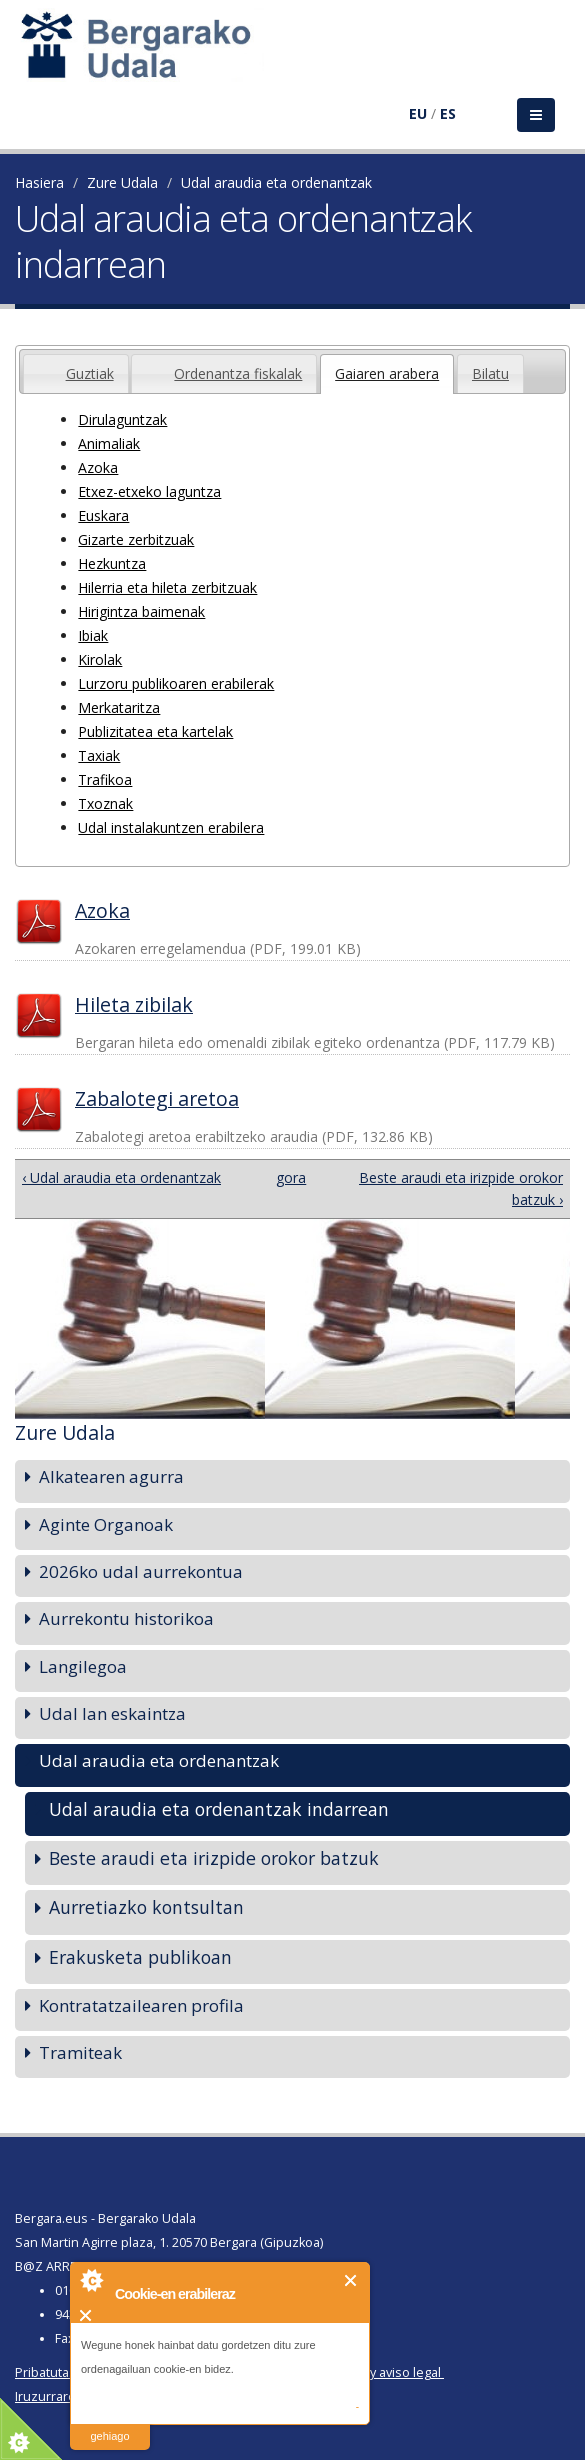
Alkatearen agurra (111, 1476)
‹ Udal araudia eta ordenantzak (121, 1177)
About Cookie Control (91, 2280)
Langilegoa (83, 1666)
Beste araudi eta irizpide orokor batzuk (214, 1858)
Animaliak (109, 443)
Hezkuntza (112, 563)
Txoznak (105, 803)
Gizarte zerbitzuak (136, 539)
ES (448, 113)
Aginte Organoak (106, 1524)
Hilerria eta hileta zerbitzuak (167, 587)
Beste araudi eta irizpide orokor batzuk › (461, 1188)
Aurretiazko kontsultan (146, 1907)
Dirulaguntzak (122, 419)
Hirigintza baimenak (141, 611)
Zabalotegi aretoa (157, 1098)
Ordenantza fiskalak (238, 373)
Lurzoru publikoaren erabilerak (176, 683)
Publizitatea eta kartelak (155, 731)
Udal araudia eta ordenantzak (276, 182)
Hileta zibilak (134, 1004)
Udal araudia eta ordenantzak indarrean (219, 1809)
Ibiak (93, 635)
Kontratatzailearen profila (141, 2005)
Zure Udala (122, 182)
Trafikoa (105, 779)
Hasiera (39, 182)
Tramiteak (80, 2052)
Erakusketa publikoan (140, 1957)
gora (287, 1177)
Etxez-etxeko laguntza (149, 491)
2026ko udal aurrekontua (141, 1571)
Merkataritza (119, 707)
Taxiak (99, 755)
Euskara (103, 515)
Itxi (351, 2280)
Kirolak (100, 659)
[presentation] (38, 362)
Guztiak (90, 373)
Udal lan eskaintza (112, 1713)
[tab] (76, 373)
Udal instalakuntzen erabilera (171, 827)
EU (418, 113)
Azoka (98, 467)
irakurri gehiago (109, 2423)
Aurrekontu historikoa (126, 1618)
